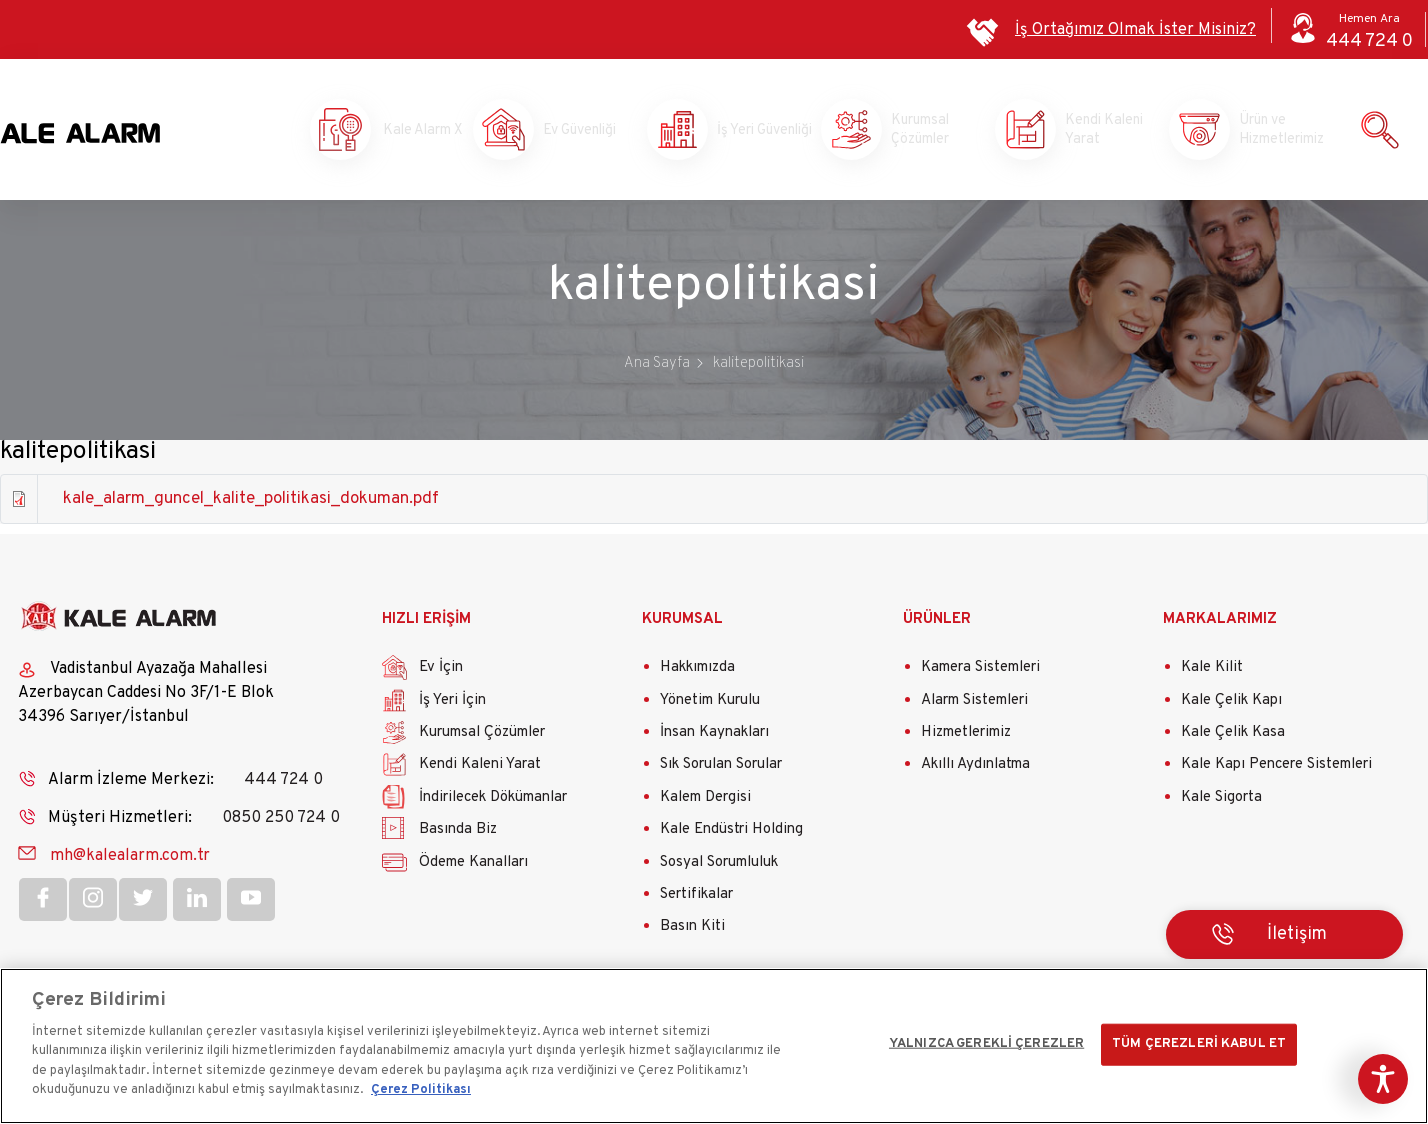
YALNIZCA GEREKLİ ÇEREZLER (986, 1044)
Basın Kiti (692, 931)
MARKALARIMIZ (1220, 623)
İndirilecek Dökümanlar (493, 801)
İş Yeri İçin (452, 704)
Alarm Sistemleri (974, 704)
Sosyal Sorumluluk (719, 866)
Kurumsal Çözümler (926, 132)
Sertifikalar (696, 899)
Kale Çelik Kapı (1231, 704)
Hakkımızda (697, 672)
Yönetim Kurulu (710, 704)
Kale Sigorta (1221, 801)
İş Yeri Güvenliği (750, 132)
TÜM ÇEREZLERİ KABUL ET (1199, 1044)
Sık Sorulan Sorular (721, 769)
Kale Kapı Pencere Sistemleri (1276, 769)
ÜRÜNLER (937, 623)
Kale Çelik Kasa (1233, 737)
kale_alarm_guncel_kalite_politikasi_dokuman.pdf (251, 504)
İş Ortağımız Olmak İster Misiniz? (1135, 30)
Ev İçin (441, 672)
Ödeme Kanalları (473, 866)
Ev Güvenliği (578, 132)
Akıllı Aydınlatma (975, 769)
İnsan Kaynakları (714, 737)
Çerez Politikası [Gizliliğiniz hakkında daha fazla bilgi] (421, 1090)
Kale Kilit (1212, 672)
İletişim (1297, 938)
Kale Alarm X (405, 132)
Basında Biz (458, 834)
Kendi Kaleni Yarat (1100, 132)
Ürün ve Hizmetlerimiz (1274, 132)
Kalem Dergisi (705, 801)
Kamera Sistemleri (980, 672)
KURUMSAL (682, 623)
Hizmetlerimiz (966, 737)
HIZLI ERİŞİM (426, 623)
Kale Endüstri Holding (731, 834)
